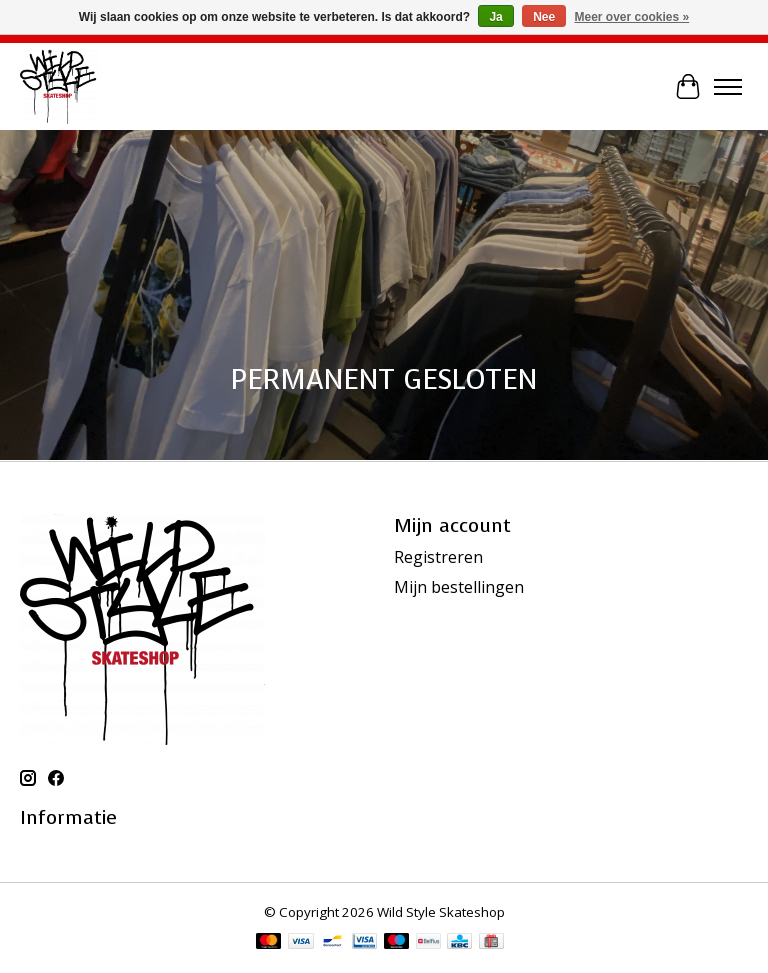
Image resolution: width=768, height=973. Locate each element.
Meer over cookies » (632, 17)
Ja (495, 17)
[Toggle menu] (728, 87)
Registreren (438, 557)
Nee (544, 17)
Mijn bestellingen (459, 587)
